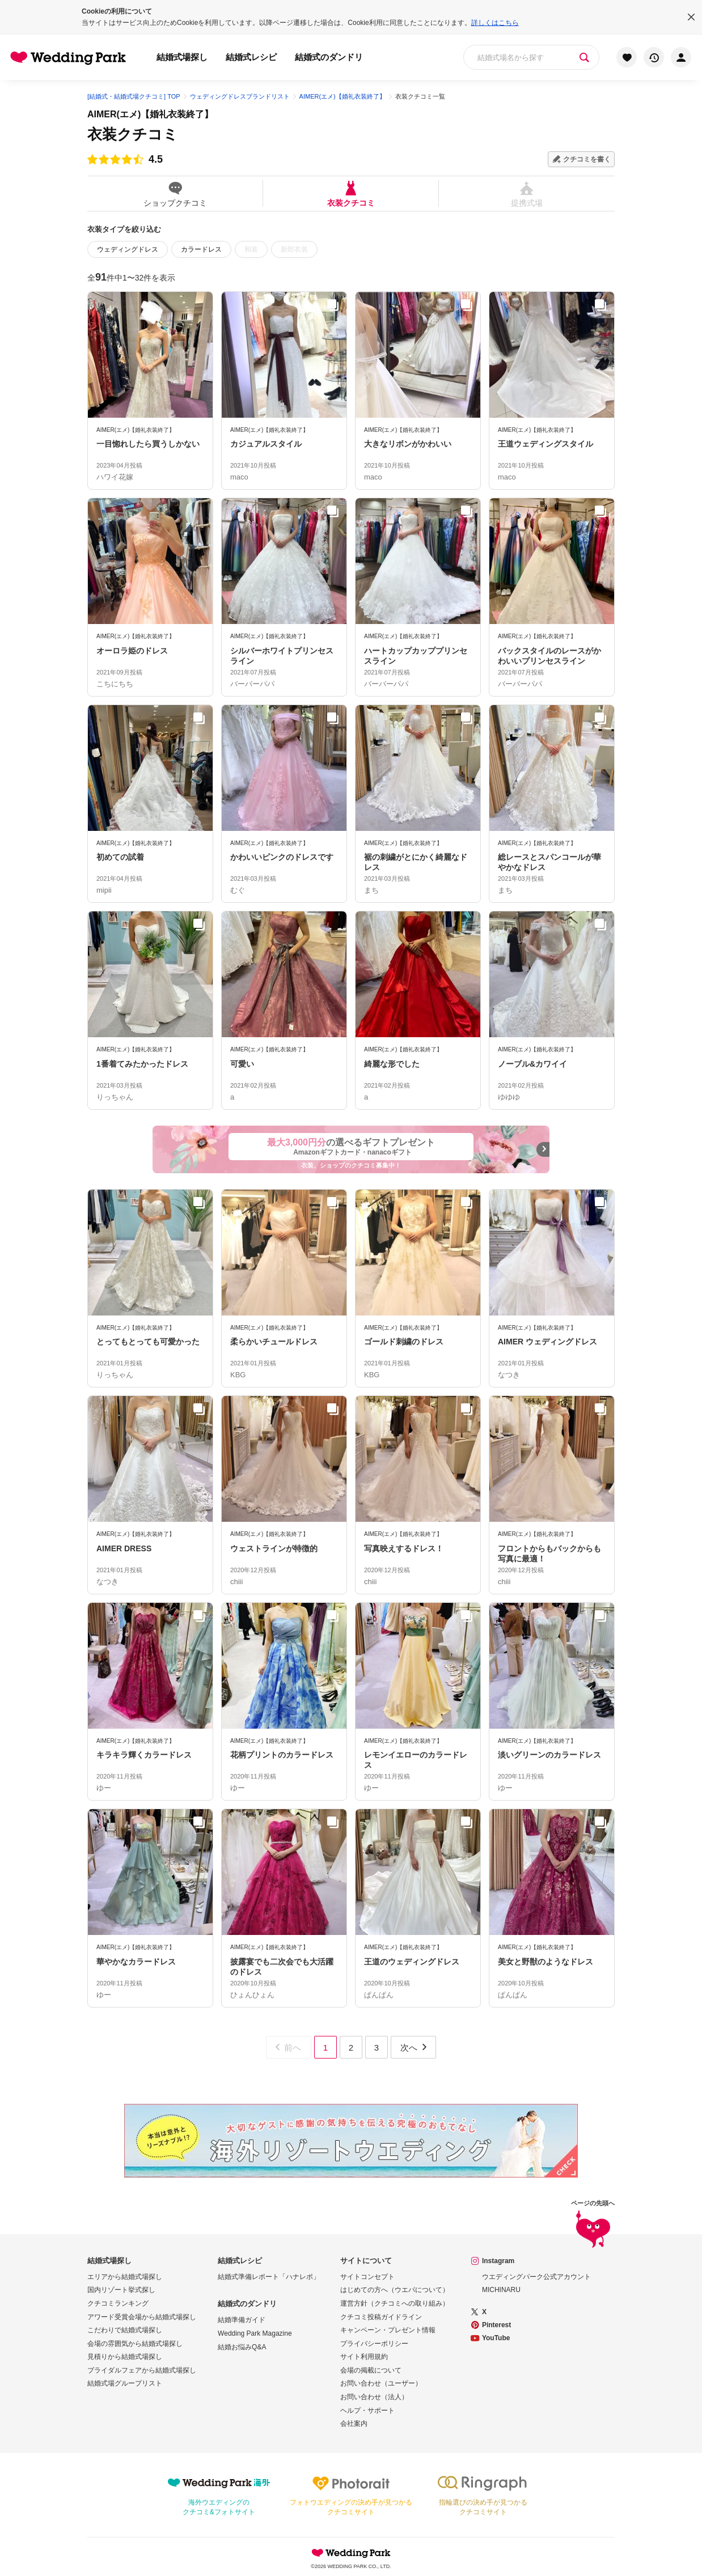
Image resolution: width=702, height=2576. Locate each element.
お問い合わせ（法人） (374, 2397)
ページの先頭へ (593, 2225)
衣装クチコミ (350, 193)
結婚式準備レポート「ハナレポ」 (269, 2277)
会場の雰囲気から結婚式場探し (135, 2344)
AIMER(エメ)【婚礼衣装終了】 (150, 114)
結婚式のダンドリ (329, 57)
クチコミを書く (587, 159)
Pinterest (496, 2325)
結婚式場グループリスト (124, 2383)
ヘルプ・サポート (367, 2410)
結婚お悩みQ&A (242, 2347)
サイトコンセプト (367, 2277)
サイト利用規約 (364, 2357)
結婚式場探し (182, 57)
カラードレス (201, 249)
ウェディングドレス (127, 249)
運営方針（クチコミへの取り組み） (394, 2303)
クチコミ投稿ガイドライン (381, 2317)
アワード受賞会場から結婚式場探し (141, 2317)
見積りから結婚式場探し (124, 2357)
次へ (414, 2047)
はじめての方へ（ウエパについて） (394, 2290)
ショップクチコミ (175, 193)
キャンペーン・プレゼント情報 (387, 2330)
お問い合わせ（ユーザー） (381, 2383)
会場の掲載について (370, 2370)
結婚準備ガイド (241, 2320)
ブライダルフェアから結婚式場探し (141, 2370)
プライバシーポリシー (374, 2344)
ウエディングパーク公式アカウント (536, 2277)
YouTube (496, 2338)
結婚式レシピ (251, 57)
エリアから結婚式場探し (124, 2277)
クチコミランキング (118, 2303)
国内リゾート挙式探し (121, 2290)
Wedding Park (351, 2552)
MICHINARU (501, 2290)
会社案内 (353, 2424)
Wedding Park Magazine (255, 2333)
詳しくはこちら (495, 23)
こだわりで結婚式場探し (124, 2330)
